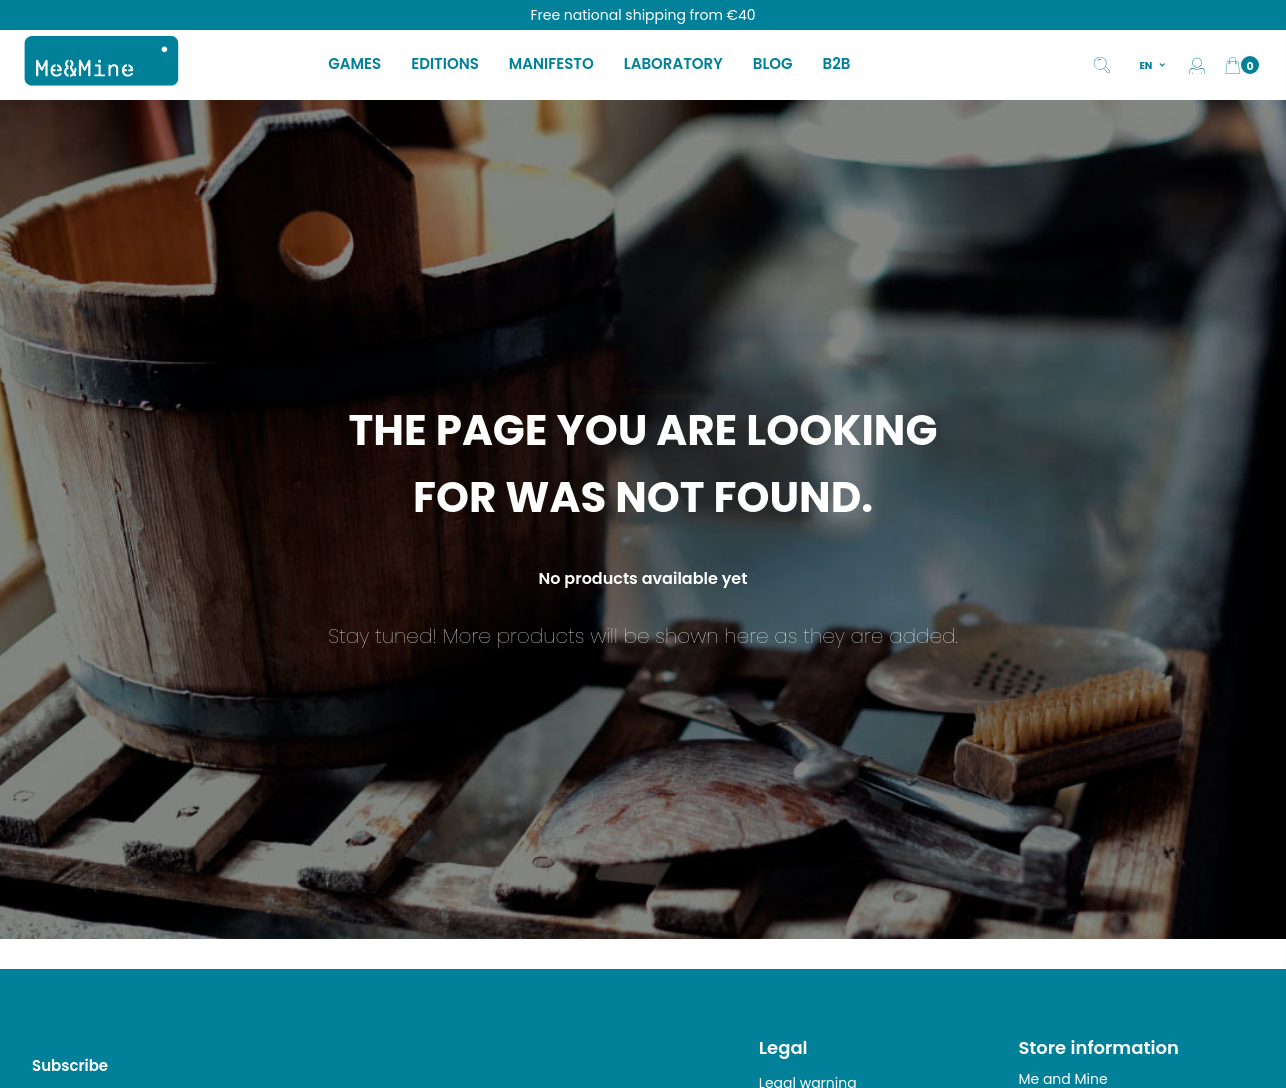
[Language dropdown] (1153, 65)
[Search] (1102, 63)
